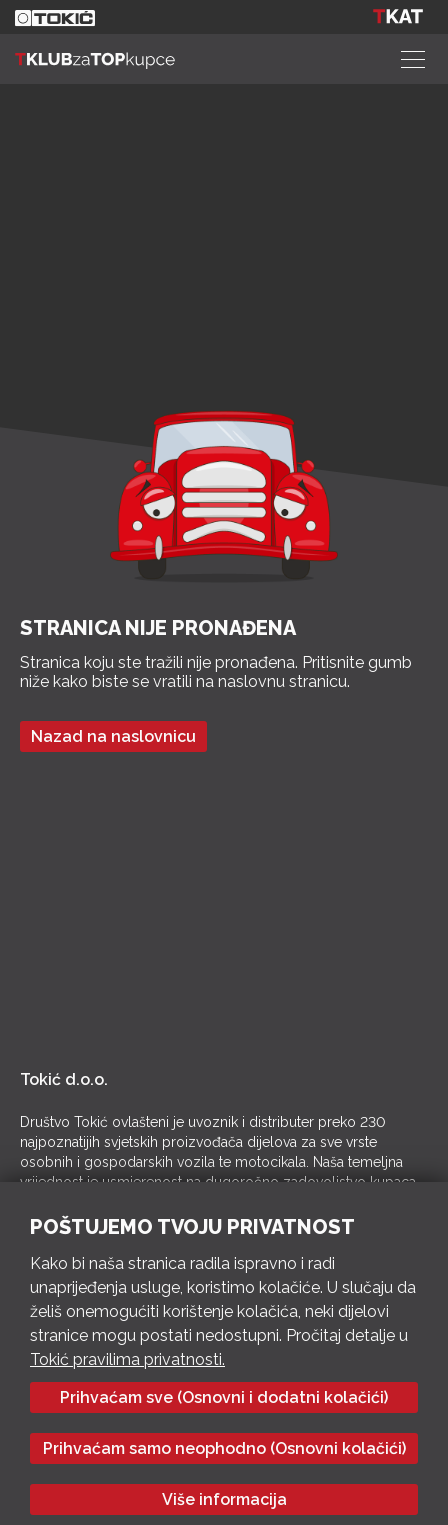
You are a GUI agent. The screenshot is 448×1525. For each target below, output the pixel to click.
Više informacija (224, 1499)
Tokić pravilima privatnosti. (127, 1359)
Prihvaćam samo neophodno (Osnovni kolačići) (224, 1448)
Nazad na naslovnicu (113, 736)
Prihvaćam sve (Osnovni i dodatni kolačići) (224, 1397)
